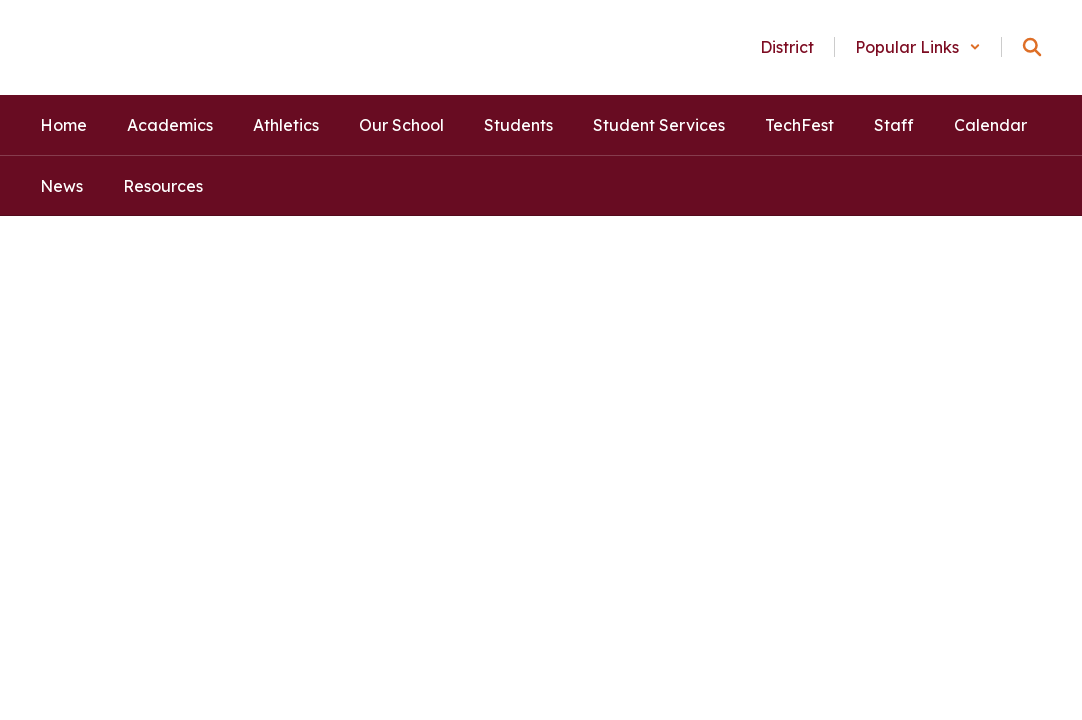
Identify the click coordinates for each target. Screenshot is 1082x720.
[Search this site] (1032, 47)
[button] (918, 47)
